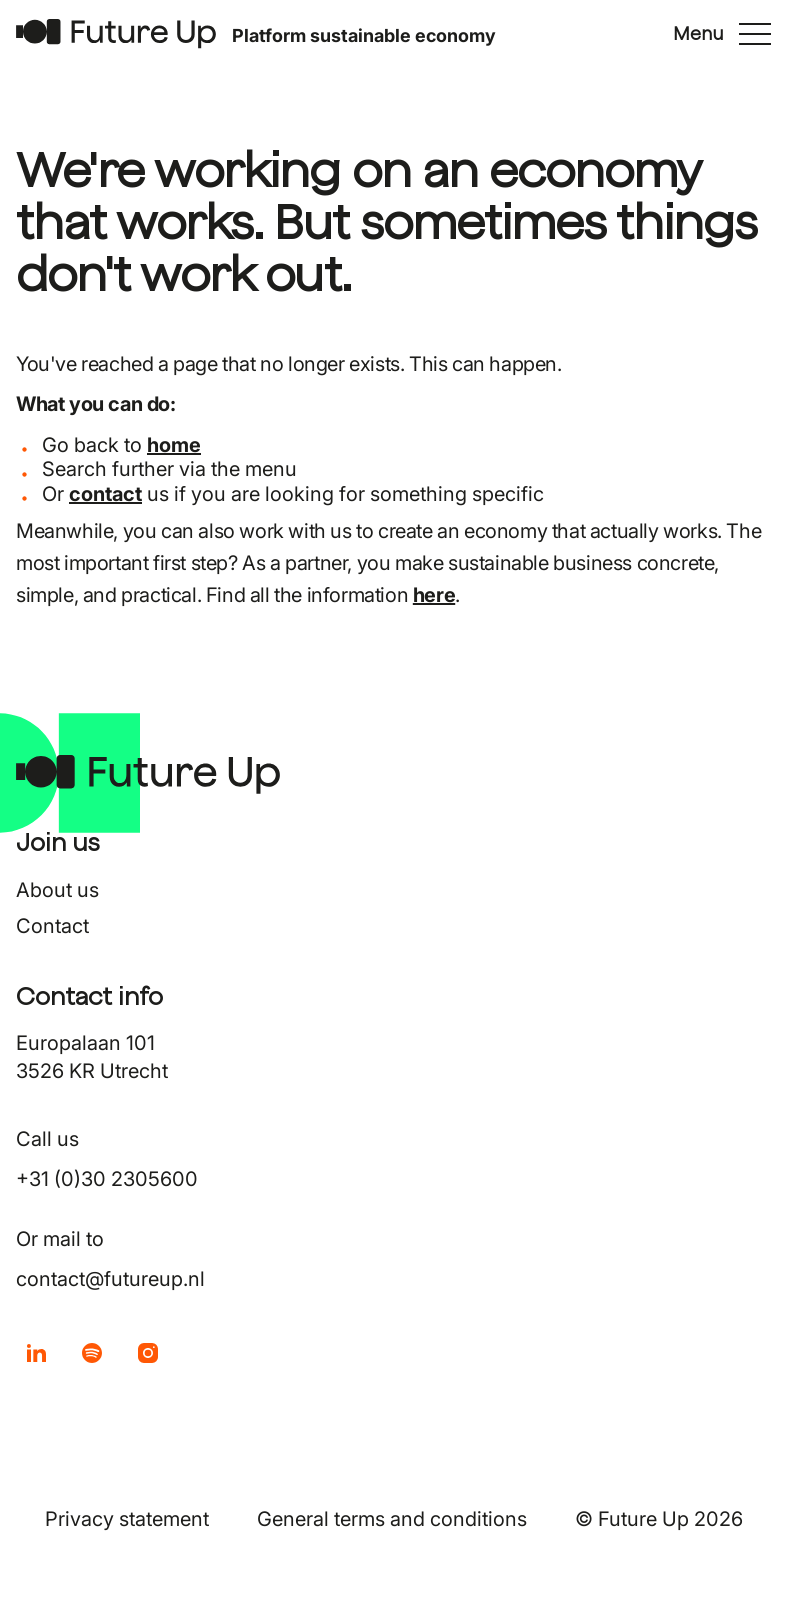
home (174, 445)
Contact (52, 926)
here (434, 595)
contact (105, 494)
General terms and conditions (392, 1519)
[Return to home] (116, 33)
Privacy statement (127, 1519)
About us (57, 890)
